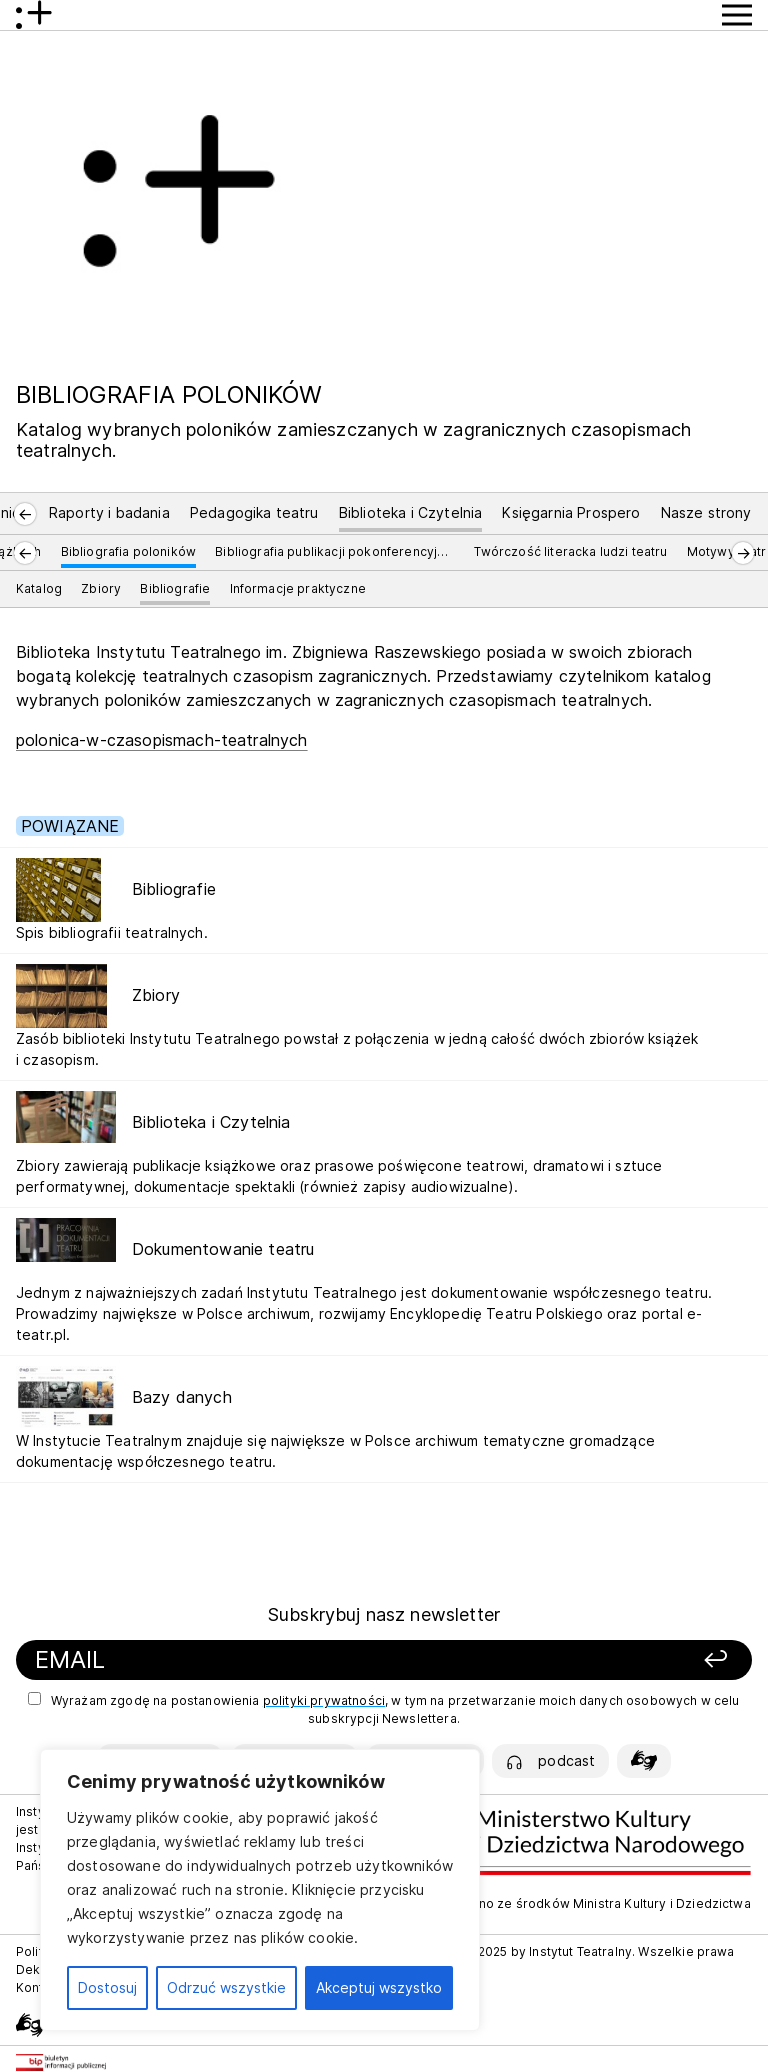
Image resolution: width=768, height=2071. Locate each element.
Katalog (39, 588)
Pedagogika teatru (254, 512)
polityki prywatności (324, 1700)
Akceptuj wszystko (379, 1987)
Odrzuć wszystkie (226, 1987)
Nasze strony (706, 512)
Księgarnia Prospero (571, 512)
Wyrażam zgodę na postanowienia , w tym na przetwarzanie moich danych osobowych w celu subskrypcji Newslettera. (383, 1709)
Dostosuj (107, 1987)
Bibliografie (175, 588)
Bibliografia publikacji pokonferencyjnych (335, 551)
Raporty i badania (109, 512)
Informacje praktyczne (298, 588)
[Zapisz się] (607, 1660)
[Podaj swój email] (256, 1660)
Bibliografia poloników (129, 551)
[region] (260, 1890)
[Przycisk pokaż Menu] (737, 15)
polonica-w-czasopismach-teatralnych (162, 740)
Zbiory (101, 588)
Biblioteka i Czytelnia (411, 512)
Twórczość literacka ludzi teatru (570, 551)
